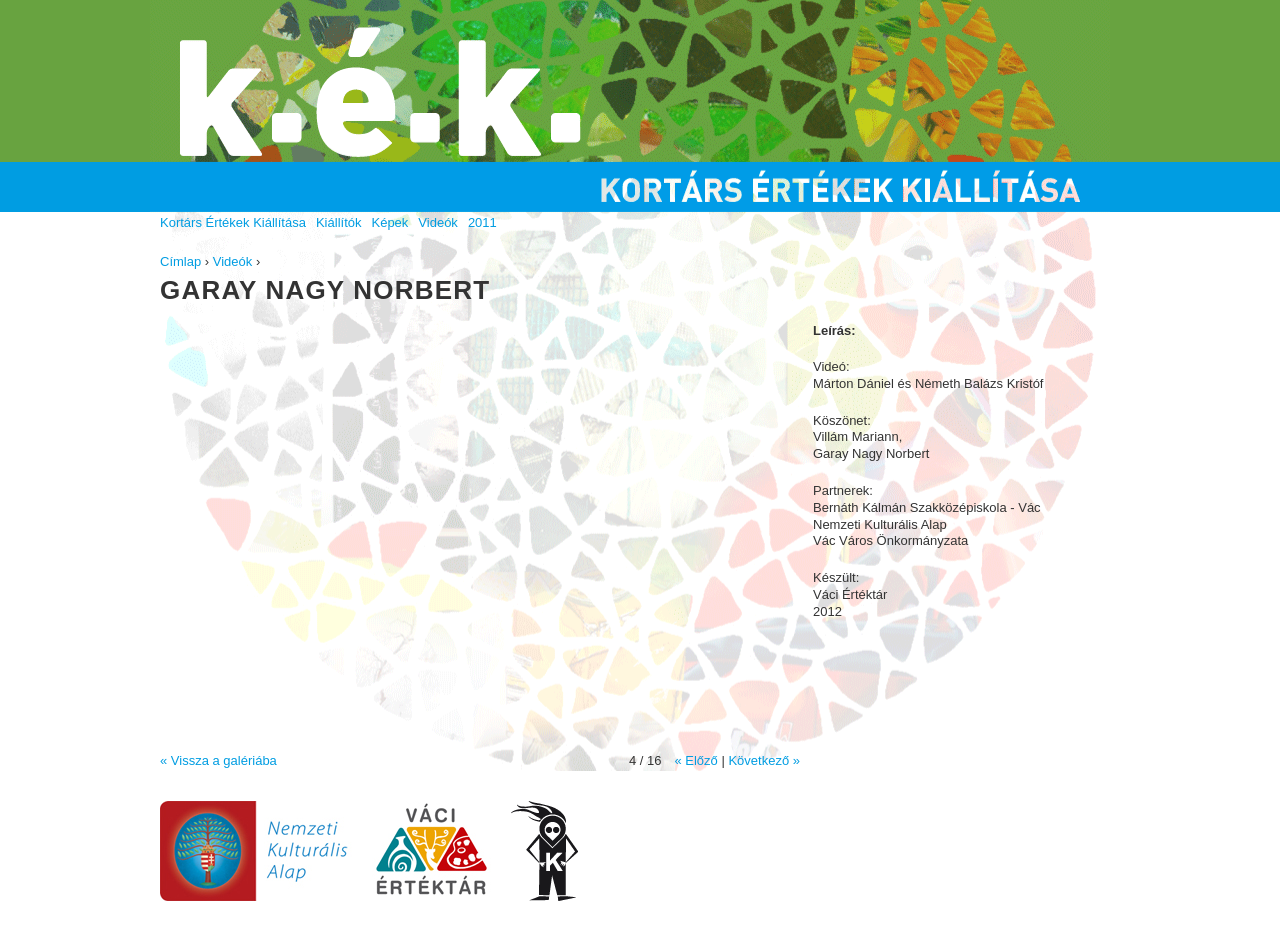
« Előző (695, 760)
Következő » (764, 760)
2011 (482, 222)
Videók (233, 261)
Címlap (180, 261)
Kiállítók (339, 222)
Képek (389, 222)
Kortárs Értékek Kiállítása (233, 222)
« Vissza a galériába (218, 760)
